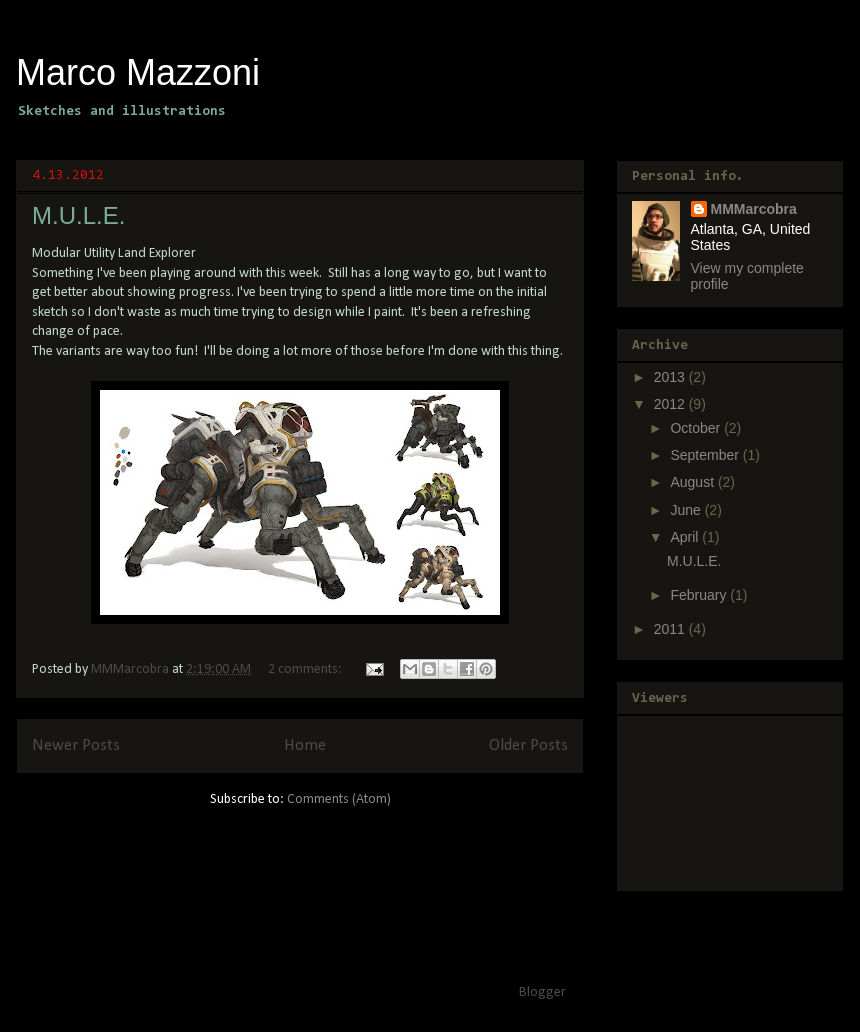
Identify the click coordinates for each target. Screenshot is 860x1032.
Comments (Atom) (339, 799)
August (693, 482)
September (706, 455)
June (687, 510)
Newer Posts (76, 745)
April (686, 537)
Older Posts (528, 745)
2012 (671, 404)
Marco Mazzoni (138, 72)
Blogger (542, 992)
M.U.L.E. (78, 215)
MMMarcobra (754, 209)
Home (305, 745)
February (700, 595)
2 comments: (306, 669)
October (697, 428)
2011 (671, 629)
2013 (671, 377)
